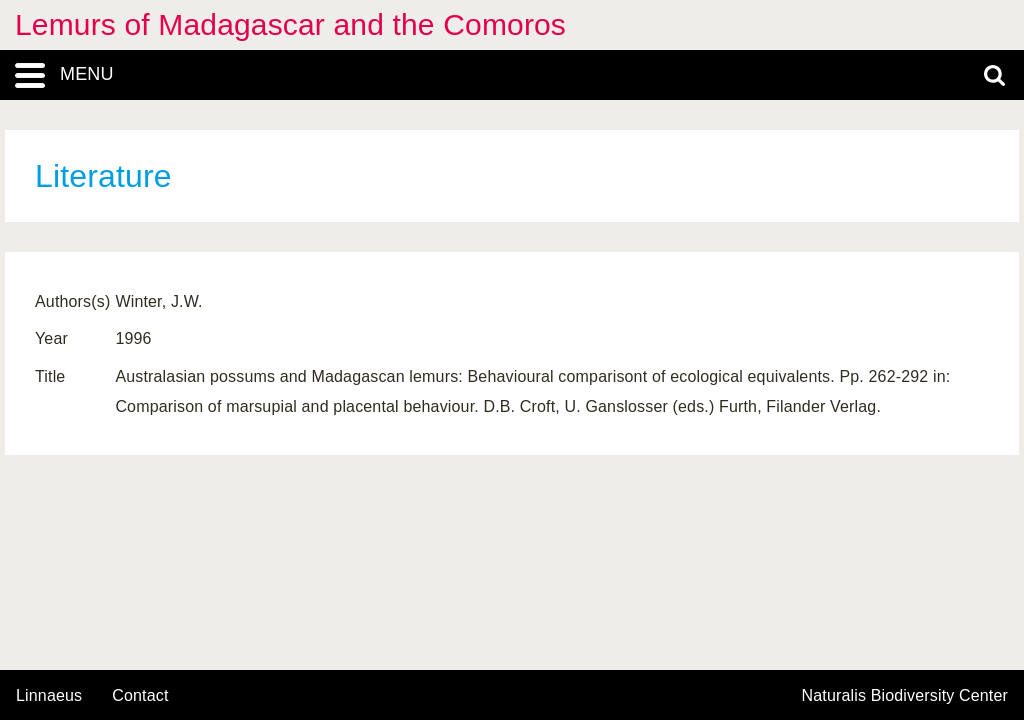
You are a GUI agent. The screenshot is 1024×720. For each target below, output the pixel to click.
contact (140, 695)
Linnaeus (49, 696)
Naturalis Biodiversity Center (905, 696)
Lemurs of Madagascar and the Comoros (290, 24)
